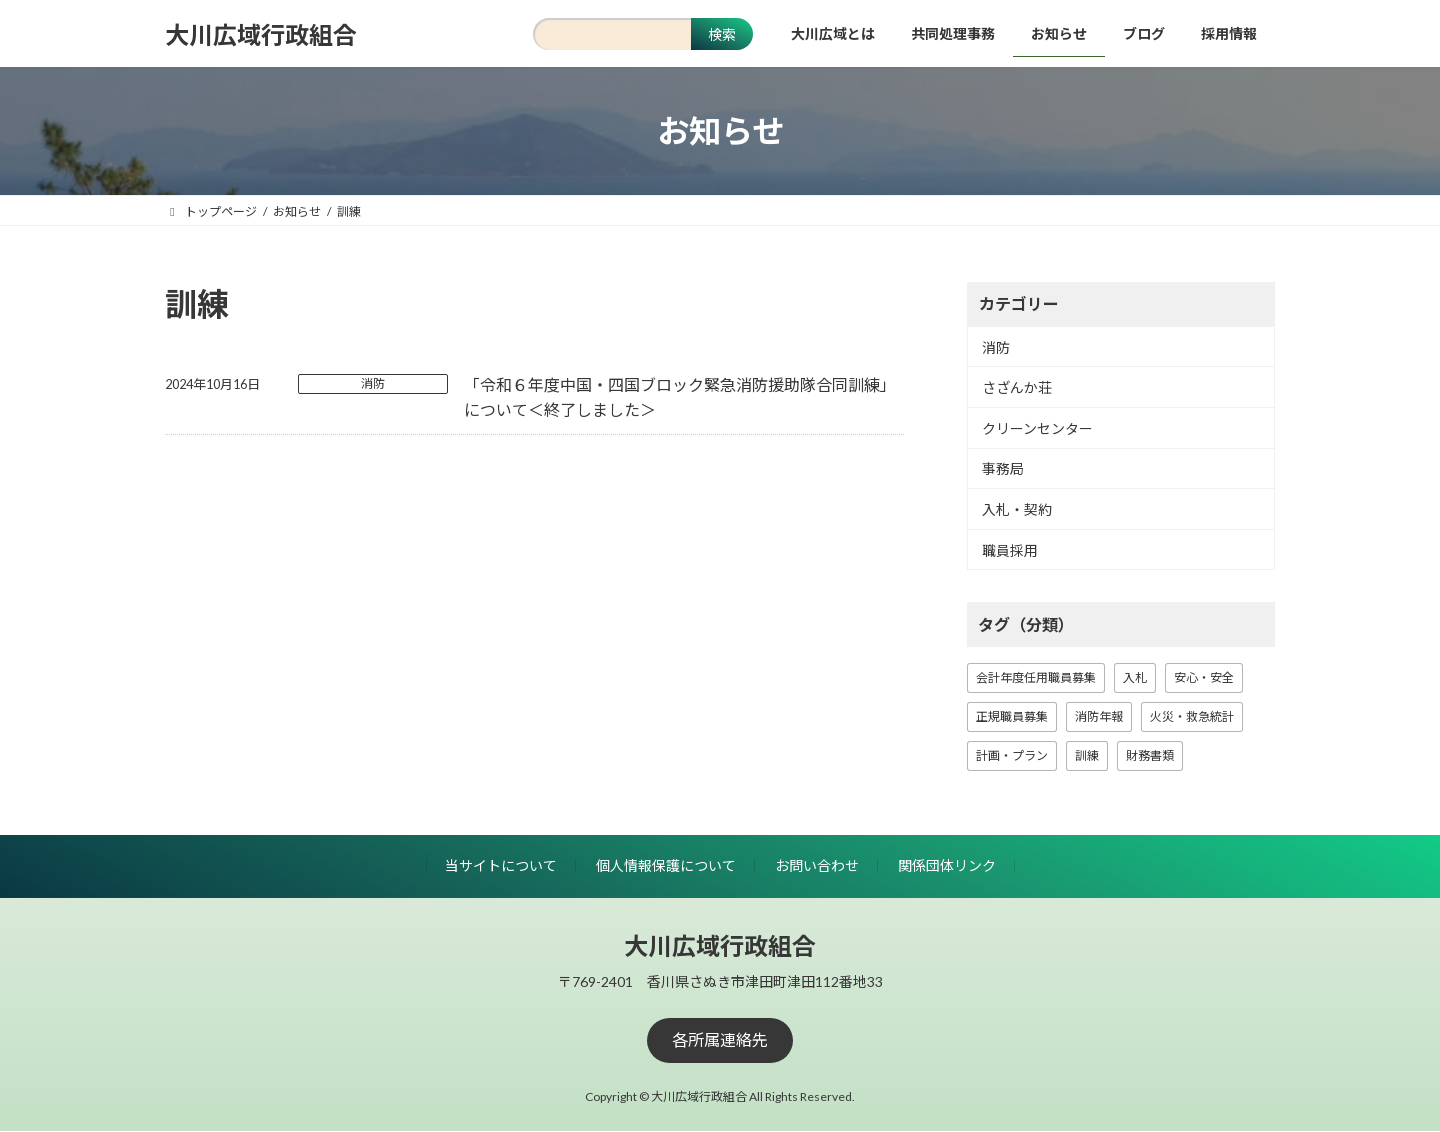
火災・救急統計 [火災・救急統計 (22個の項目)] (1192, 716)
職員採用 (1010, 550)
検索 (722, 34)
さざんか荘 (1017, 387)
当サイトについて (501, 865)
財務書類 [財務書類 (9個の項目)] (1150, 755)
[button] (720, 1040)
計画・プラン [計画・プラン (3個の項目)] (1012, 755)
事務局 (1003, 469)
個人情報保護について (666, 865)
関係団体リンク (947, 865)
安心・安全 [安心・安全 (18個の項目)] (1204, 677)
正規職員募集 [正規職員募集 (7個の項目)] (1012, 716)
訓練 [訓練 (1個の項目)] (1087, 755)
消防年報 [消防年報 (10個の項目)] (1099, 716)
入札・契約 (1017, 509)
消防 (373, 383)
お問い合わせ (817, 865)
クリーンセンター (1037, 428)
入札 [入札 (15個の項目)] (1135, 677)
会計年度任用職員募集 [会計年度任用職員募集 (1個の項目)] (1036, 677)
